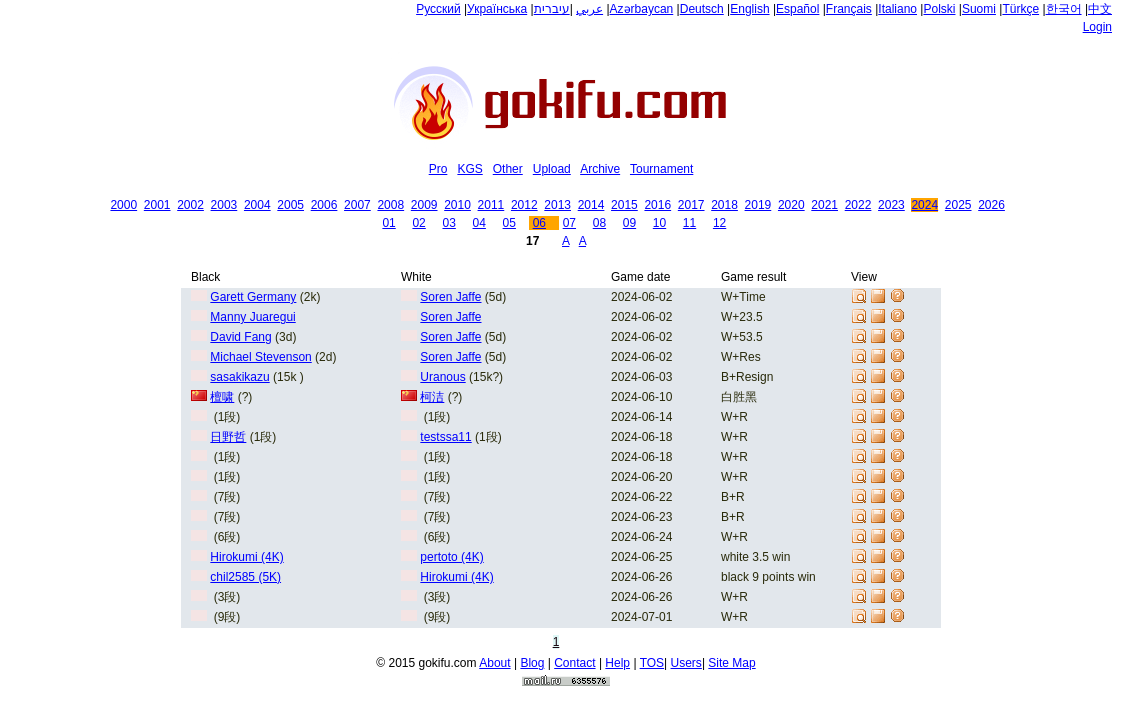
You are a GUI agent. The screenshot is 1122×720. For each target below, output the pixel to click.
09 (629, 223)
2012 (524, 205)
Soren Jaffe (450, 297)
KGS (469, 169)
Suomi (979, 9)
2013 (557, 205)
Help (617, 663)
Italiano (897, 9)
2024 (924, 205)
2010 (457, 205)
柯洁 (432, 397)
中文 (1100, 9)
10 (659, 223)
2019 (758, 205)
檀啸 (222, 397)
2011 (491, 205)
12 (719, 223)
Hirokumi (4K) (246, 557)
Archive (600, 169)
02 (418, 223)
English (749, 9)
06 (539, 223)
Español (797, 9)
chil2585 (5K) (245, 577)
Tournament (661, 169)
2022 (858, 205)
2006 (324, 205)
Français (849, 9)
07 (569, 223)
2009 (424, 205)
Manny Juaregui (252, 317)
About (494, 663)
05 (509, 223)
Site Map (731, 663)
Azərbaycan (642, 9)
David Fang (240, 337)
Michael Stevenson (260, 357)
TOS (652, 663)
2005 (290, 205)
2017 (691, 205)
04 (479, 223)
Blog (532, 663)
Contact (574, 663)
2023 (891, 205)
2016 (657, 205)
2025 (958, 205)
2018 (724, 205)
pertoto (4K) (451, 557)
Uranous (442, 377)
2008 (390, 205)
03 (448, 223)
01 (388, 223)
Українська (497, 9)
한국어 (1064, 9)
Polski (939, 9)
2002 (190, 205)
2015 (624, 205)
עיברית (552, 9)
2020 (791, 205)
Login (1097, 27)
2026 (991, 205)
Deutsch (702, 9)
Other (508, 169)
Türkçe (1020, 9)
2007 (357, 205)
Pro (438, 169)
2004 (257, 205)
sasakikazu (239, 377)
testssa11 (445, 437)
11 (689, 223)
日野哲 (228, 437)
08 (599, 223)
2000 (123, 205)
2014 (591, 205)
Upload (552, 169)
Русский (438, 9)
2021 (824, 205)
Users (686, 663)
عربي (589, 9)
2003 (224, 205)
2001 (157, 205)
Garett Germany (253, 297)
